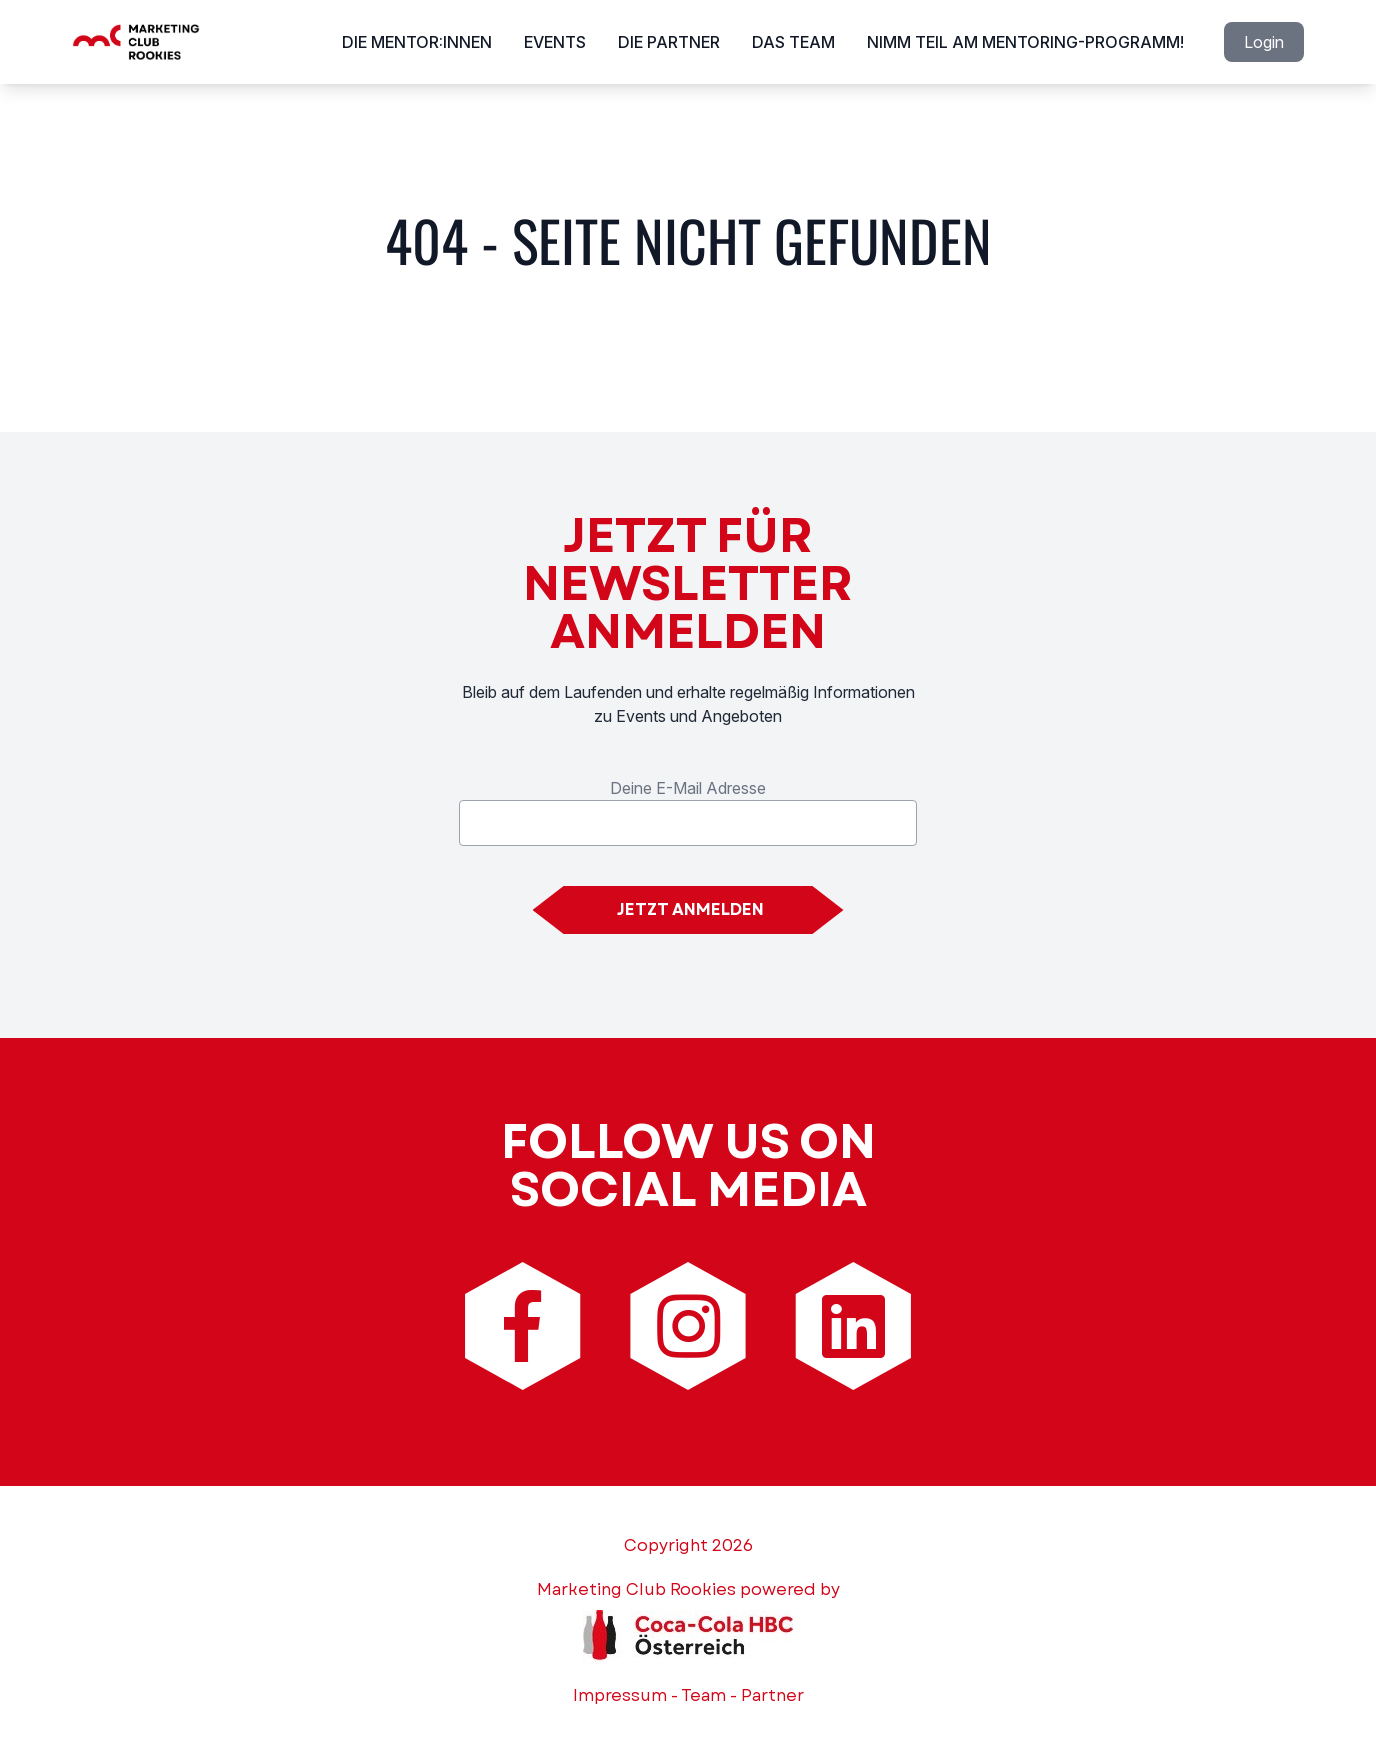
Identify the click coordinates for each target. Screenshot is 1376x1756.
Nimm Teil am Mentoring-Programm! (1025, 42)
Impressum (620, 1695)
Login (1264, 42)
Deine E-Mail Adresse (688, 788)
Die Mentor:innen (417, 42)
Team (703, 1695)
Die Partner (669, 42)
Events (555, 42)
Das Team (793, 42)
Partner (772, 1695)
